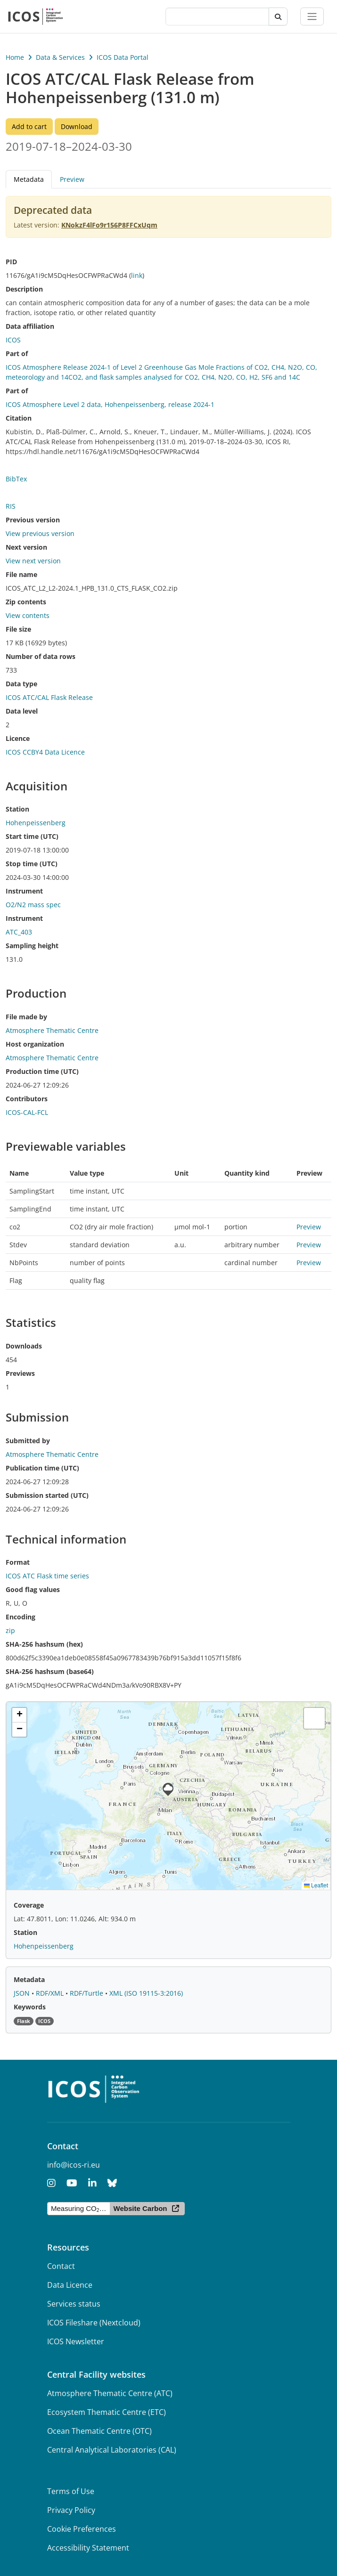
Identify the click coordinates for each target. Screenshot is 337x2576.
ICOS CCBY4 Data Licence (45, 752)
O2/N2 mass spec (33, 904)
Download (76, 126)
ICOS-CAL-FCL (27, 1112)
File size (18, 629)
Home (15, 57)
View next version (33, 560)
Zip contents (26, 601)
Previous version (33, 519)
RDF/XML (51, 1993)
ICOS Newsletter (75, 2341)
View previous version (40, 533)
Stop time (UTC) (32, 863)
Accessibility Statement (88, 2548)
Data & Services (60, 57)
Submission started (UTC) (47, 1495)
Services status (73, 2304)
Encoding (20, 1616)
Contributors (27, 1098)
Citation (19, 418)
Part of (17, 353)
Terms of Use (70, 2491)
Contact (61, 2266)
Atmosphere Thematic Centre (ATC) (110, 2393)
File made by (26, 1016)
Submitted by (28, 1440)
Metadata (29, 179)
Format (18, 1562)
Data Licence (69, 2285)
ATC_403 (19, 931)
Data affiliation (30, 326)
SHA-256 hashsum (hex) (44, 1644)
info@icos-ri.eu (73, 2165)
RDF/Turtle (87, 1993)
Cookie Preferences (81, 2529)
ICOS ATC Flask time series (47, 1575)
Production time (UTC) (42, 1071)
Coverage (29, 1905)
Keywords (30, 2006)
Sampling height (32, 945)
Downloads (24, 1345)
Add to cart (29, 126)
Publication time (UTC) (42, 1467)
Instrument (24, 890)
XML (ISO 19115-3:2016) (146, 1993)
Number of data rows (40, 656)
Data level (22, 711)
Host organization (35, 1044)
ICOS (13, 339)
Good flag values (33, 1589)
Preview (72, 179)
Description (24, 288)
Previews (20, 1373)
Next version (26, 547)
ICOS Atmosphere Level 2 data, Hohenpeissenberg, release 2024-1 (110, 404)
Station (17, 808)
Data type (21, 683)
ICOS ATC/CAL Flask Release (49, 697)
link (136, 275)
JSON (23, 1993)
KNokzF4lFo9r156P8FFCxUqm (109, 224)
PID (11, 261)
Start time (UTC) (32, 836)
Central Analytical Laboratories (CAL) (111, 2450)
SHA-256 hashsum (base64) (50, 1671)
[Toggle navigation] (312, 16)
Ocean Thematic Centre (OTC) (99, 2431)
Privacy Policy (71, 2510)
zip (10, 1630)
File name (21, 574)
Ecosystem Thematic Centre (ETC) (106, 2412)
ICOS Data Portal (122, 57)
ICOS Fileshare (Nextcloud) (93, 2322)
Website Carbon (140, 2208)
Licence (18, 738)
